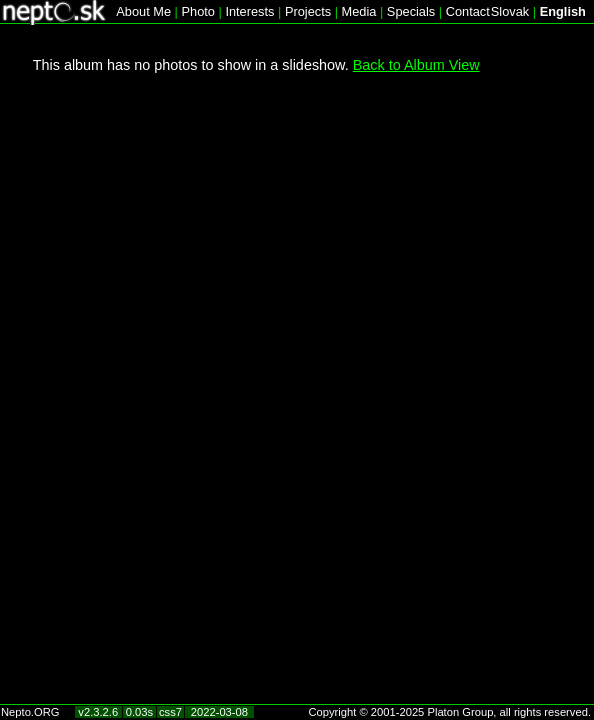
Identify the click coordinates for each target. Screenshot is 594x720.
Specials (411, 11)
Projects (308, 11)
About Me (143, 11)
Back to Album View (416, 65)
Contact (468, 11)
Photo (197, 11)
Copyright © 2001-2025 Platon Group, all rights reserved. (450, 712)
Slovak (510, 11)
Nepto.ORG (30, 712)
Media (359, 11)
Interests (249, 11)
